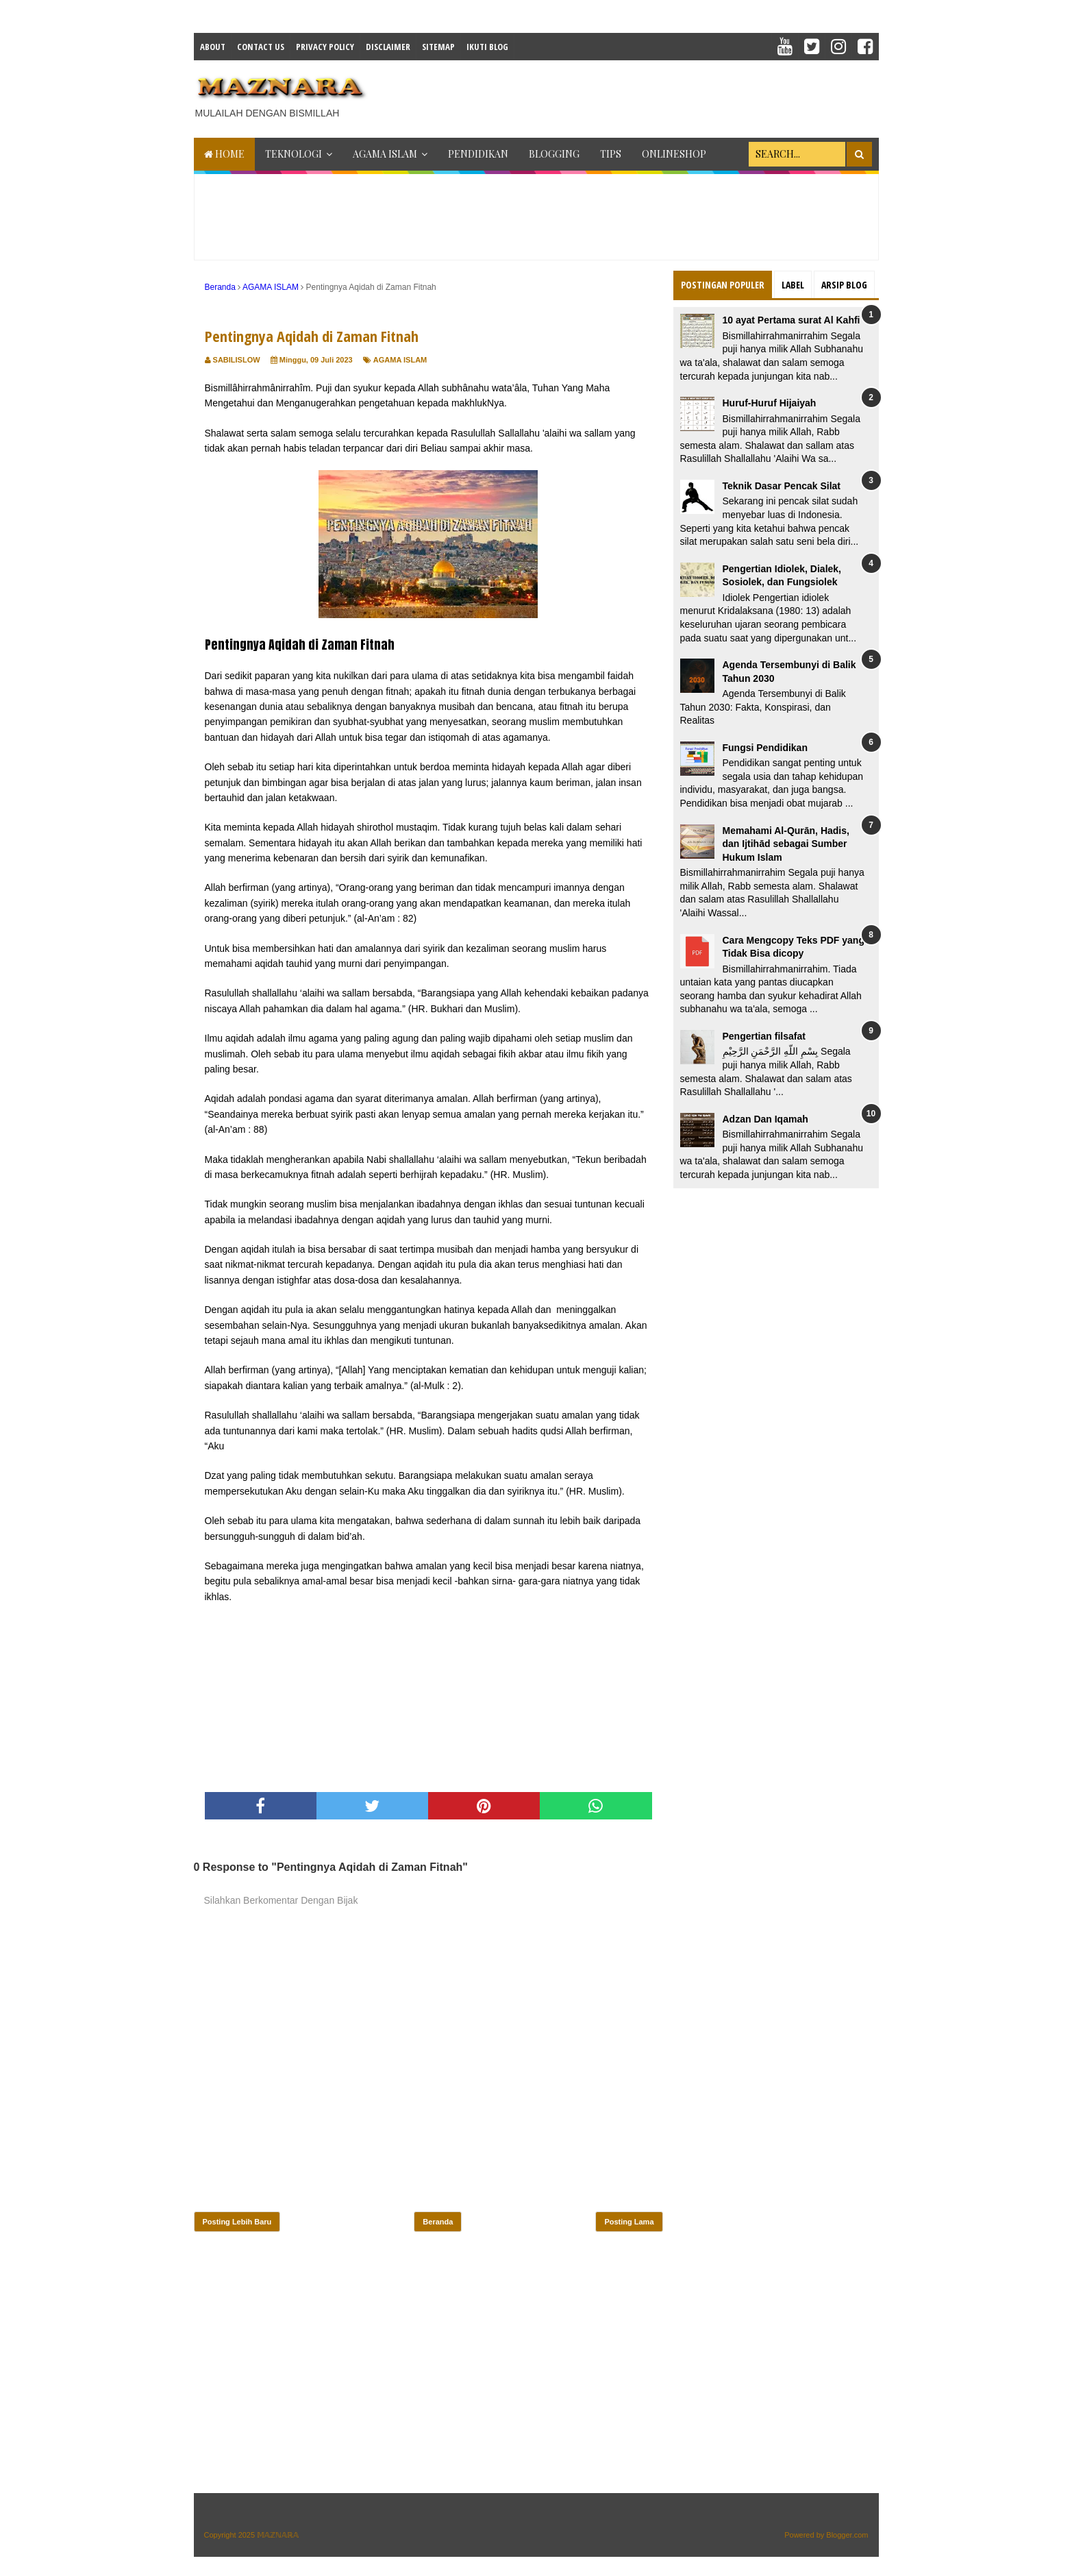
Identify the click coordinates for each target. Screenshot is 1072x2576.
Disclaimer (388, 46)
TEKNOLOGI (293, 153)
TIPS (610, 153)
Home (224, 153)
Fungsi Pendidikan (765, 747)
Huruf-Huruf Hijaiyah (770, 402)
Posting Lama (628, 2222)
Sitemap (438, 46)
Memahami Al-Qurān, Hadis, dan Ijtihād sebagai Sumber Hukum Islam (786, 844)
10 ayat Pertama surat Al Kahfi (791, 320)
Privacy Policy (325, 46)
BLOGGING (554, 153)
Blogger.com (847, 2535)
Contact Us (260, 46)
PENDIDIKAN (478, 153)
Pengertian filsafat (764, 1036)
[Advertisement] (629, 95)
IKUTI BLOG (487, 46)
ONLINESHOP (674, 153)
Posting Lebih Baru (237, 2222)
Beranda (438, 2222)
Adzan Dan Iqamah (765, 1119)
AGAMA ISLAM (385, 153)
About (212, 46)
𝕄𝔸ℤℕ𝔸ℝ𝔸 (278, 2535)
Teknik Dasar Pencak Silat (782, 485)
